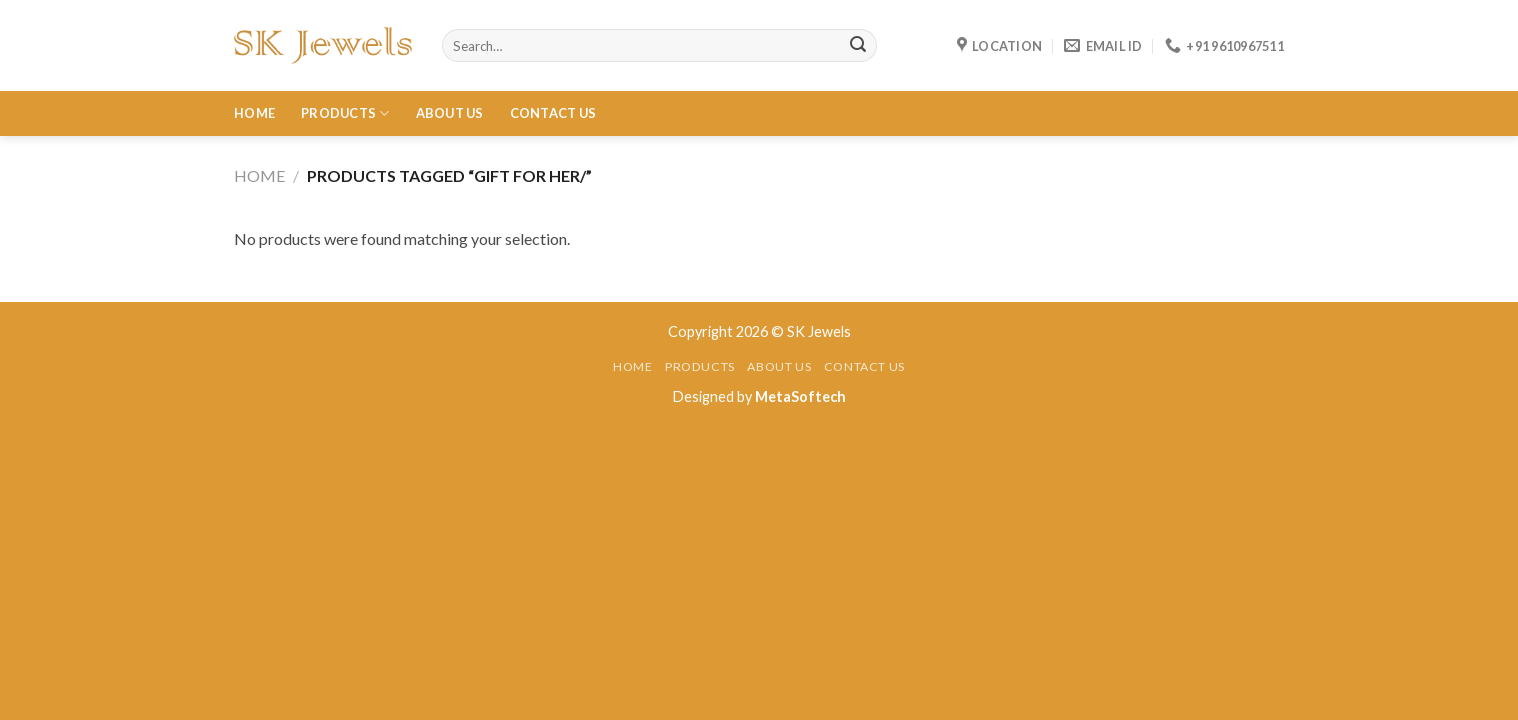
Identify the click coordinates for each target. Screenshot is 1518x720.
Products (345, 113)
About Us (450, 113)
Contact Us (553, 113)
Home (254, 113)
